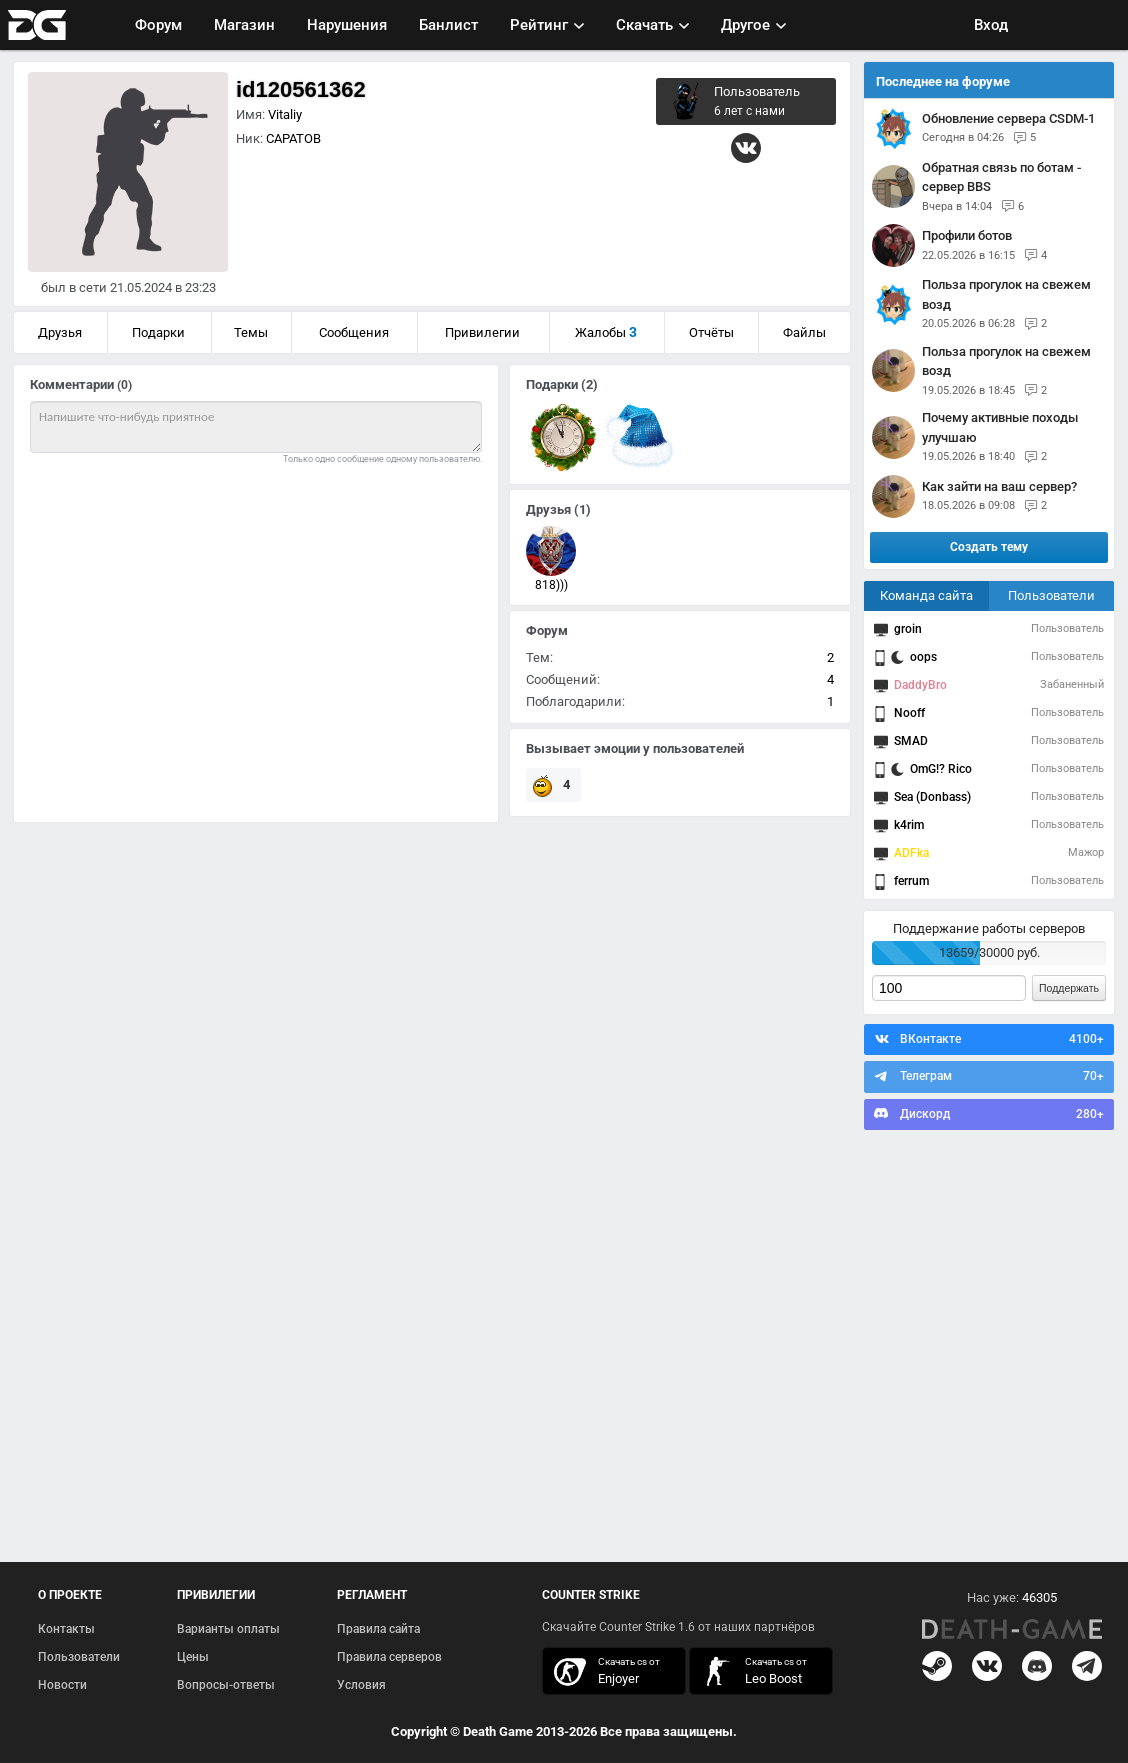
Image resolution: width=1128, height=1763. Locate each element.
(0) (124, 385)
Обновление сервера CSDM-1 (1008, 118)
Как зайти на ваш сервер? (999, 486)
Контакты (66, 1629)
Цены (193, 1657)
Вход (991, 25)
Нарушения (347, 25)
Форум (158, 25)
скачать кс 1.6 (751, 1671)
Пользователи (1051, 595)
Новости (62, 1685)
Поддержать (1069, 988)
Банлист (448, 25)
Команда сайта (926, 595)
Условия (361, 1685)
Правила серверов (389, 1657)
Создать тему (989, 547)
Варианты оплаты (228, 1629)
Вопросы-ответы (226, 1685)
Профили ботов (967, 235)
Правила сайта (378, 1629)
